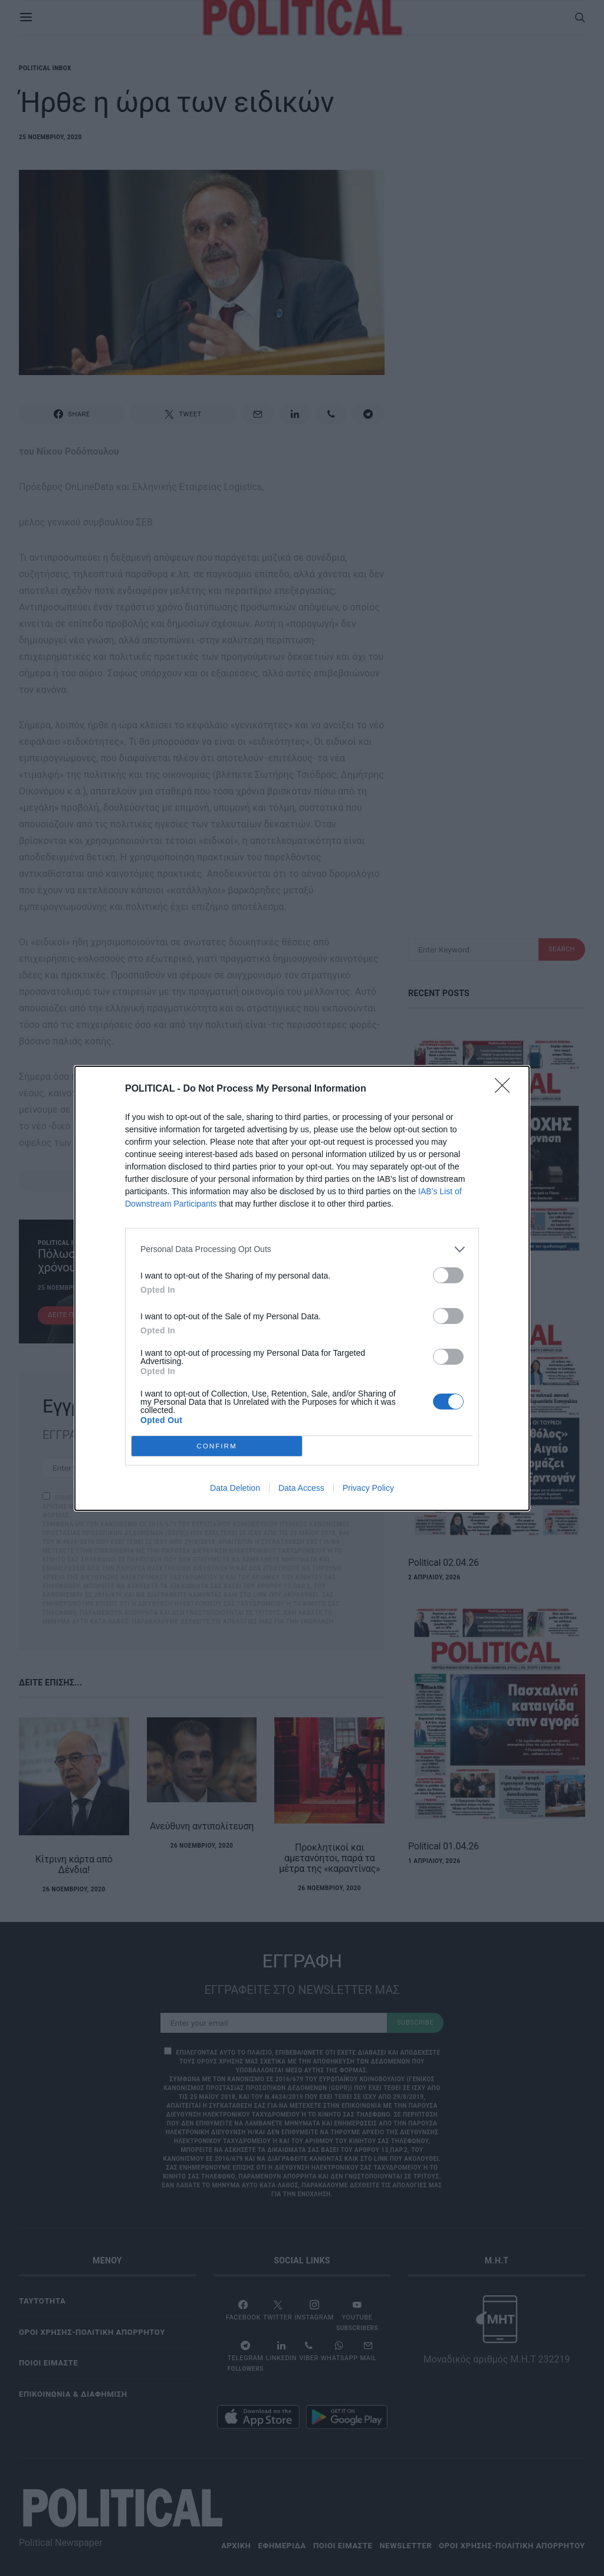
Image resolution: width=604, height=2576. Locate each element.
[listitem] (302, 1249)
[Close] (506, 1089)
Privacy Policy (368, 1488)
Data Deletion (235, 1488)
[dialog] (302, 1288)
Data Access (301, 1488)
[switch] (448, 1275)
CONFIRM (217, 1445)
